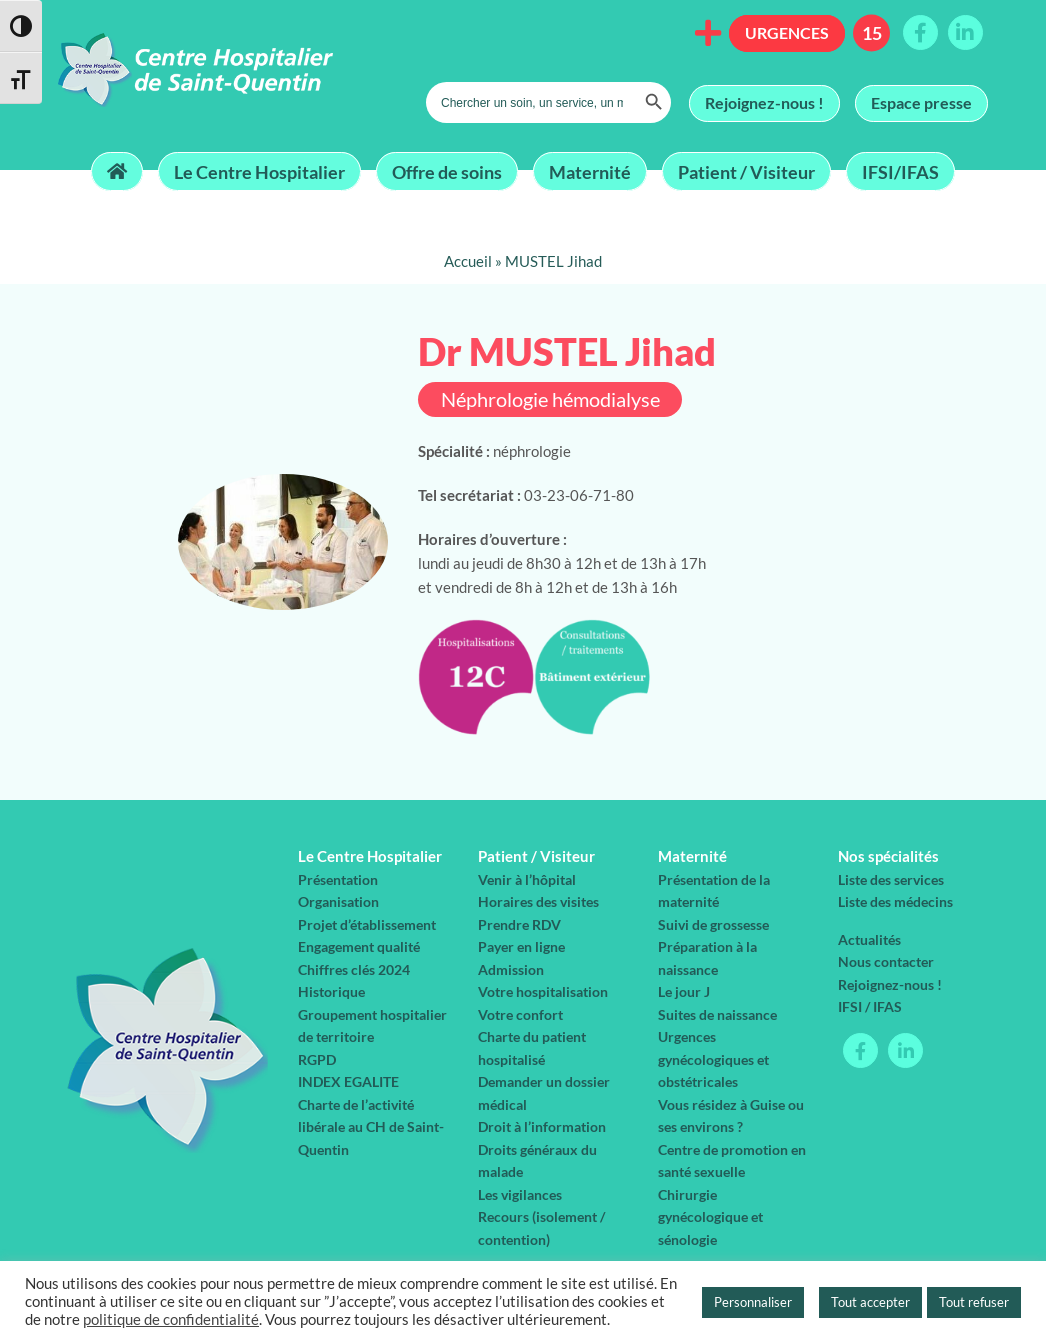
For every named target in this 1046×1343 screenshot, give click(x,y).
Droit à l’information (542, 1126)
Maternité (590, 171)
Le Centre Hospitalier (259, 171)
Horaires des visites (538, 901)
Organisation (338, 901)
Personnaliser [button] (753, 1302)
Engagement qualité (359, 946)
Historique (331, 991)
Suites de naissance (717, 1014)
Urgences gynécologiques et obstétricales (713, 1059)
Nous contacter (886, 961)
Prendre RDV (519, 924)
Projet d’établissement (367, 924)
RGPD (317, 1059)
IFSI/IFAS (900, 171)
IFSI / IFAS (870, 1006)
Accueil (468, 261)
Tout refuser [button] (974, 1302)
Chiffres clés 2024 (354, 969)
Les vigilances (520, 1194)
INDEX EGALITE (348, 1081)
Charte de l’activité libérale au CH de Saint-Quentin (371, 1127)
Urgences (787, 32)
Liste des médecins (895, 901)
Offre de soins (447, 171)
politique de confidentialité (171, 1319)
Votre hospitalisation (543, 991)
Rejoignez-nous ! (764, 102)
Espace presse (921, 102)
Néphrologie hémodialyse (550, 399)
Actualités (869, 939)
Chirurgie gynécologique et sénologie (710, 1217)
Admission (511, 969)
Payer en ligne (521, 946)
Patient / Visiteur (746, 171)
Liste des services (891, 879)
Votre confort (520, 1014)
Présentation (338, 879)
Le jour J (684, 991)
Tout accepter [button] (870, 1302)
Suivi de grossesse (713, 924)
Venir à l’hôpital (527, 879)
